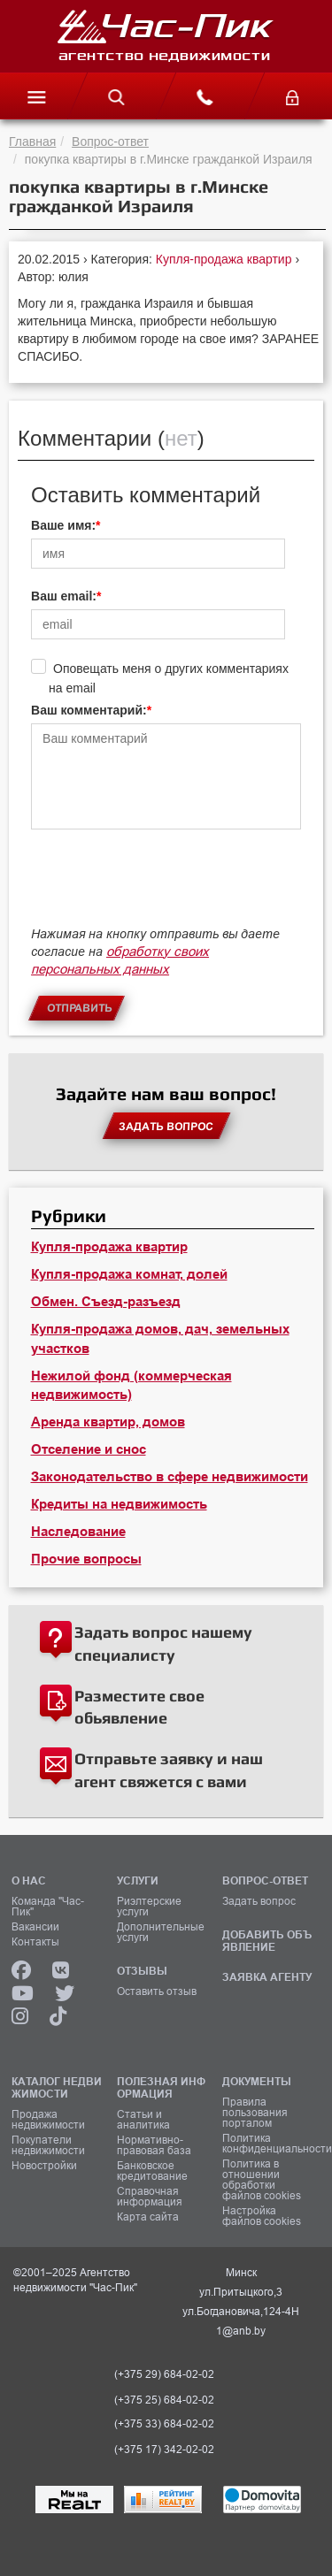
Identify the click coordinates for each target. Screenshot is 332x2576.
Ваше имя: (63, 525)
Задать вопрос (259, 1901)
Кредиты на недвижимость (119, 1504)
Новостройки (44, 2165)
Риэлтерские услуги (149, 1906)
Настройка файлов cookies (261, 2216)
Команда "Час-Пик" (48, 1906)
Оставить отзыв (157, 1991)
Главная (32, 141)
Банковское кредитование (152, 2171)
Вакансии (35, 1927)
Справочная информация (149, 2196)
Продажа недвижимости (48, 2119)
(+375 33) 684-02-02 (164, 2424)
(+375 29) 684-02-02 (164, 2374)
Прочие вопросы (86, 1559)
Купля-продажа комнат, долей (129, 1274)
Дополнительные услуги (161, 1932)
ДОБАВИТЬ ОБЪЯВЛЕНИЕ (267, 1940)
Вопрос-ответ (110, 141)
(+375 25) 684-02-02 (164, 2400)
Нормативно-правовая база (154, 2145)
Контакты (35, 1942)
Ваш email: (64, 596)
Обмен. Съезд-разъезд (106, 1302)
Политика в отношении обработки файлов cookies (261, 2180)
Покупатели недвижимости (48, 2145)
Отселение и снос (88, 1449)
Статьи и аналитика (143, 2119)
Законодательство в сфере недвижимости (169, 1477)
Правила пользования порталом (255, 2113)
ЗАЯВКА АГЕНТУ (267, 1977)
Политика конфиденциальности (268, 2143)
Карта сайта (148, 2217)
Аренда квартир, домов (108, 1422)
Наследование (78, 1532)
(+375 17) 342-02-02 (164, 2449)
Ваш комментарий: (89, 710)
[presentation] (165, 886)
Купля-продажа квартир (226, 259)
